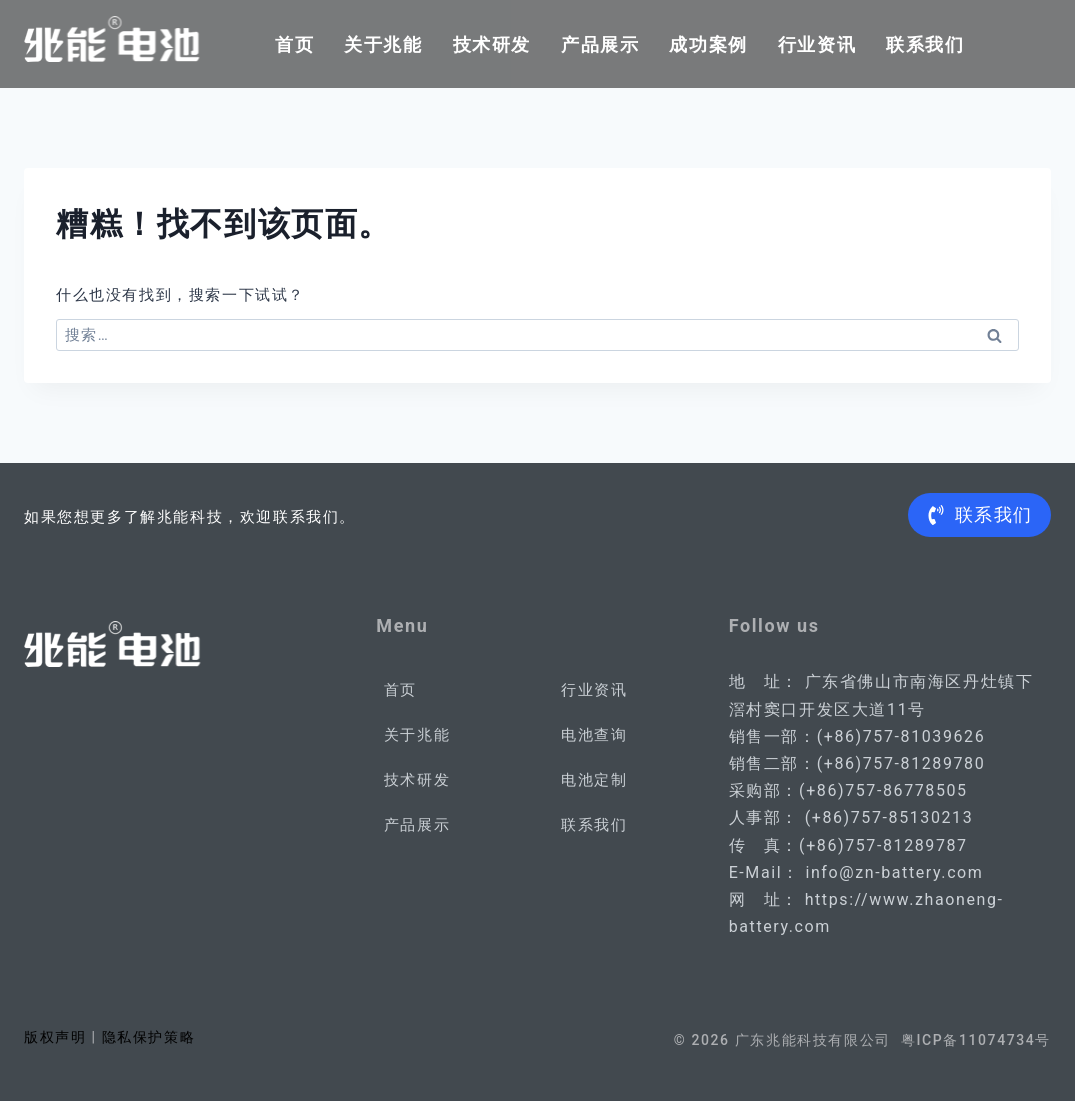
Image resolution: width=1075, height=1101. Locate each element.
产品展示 (600, 44)
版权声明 (55, 1037)
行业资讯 (817, 44)
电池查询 (594, 735)
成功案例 (708, 44)
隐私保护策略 (149, 1037)
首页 (294, 44)
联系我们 (925, 44)
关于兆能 (383, 44)
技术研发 (492, 44)
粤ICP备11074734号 (976, 1040)
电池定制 (594, 780)
